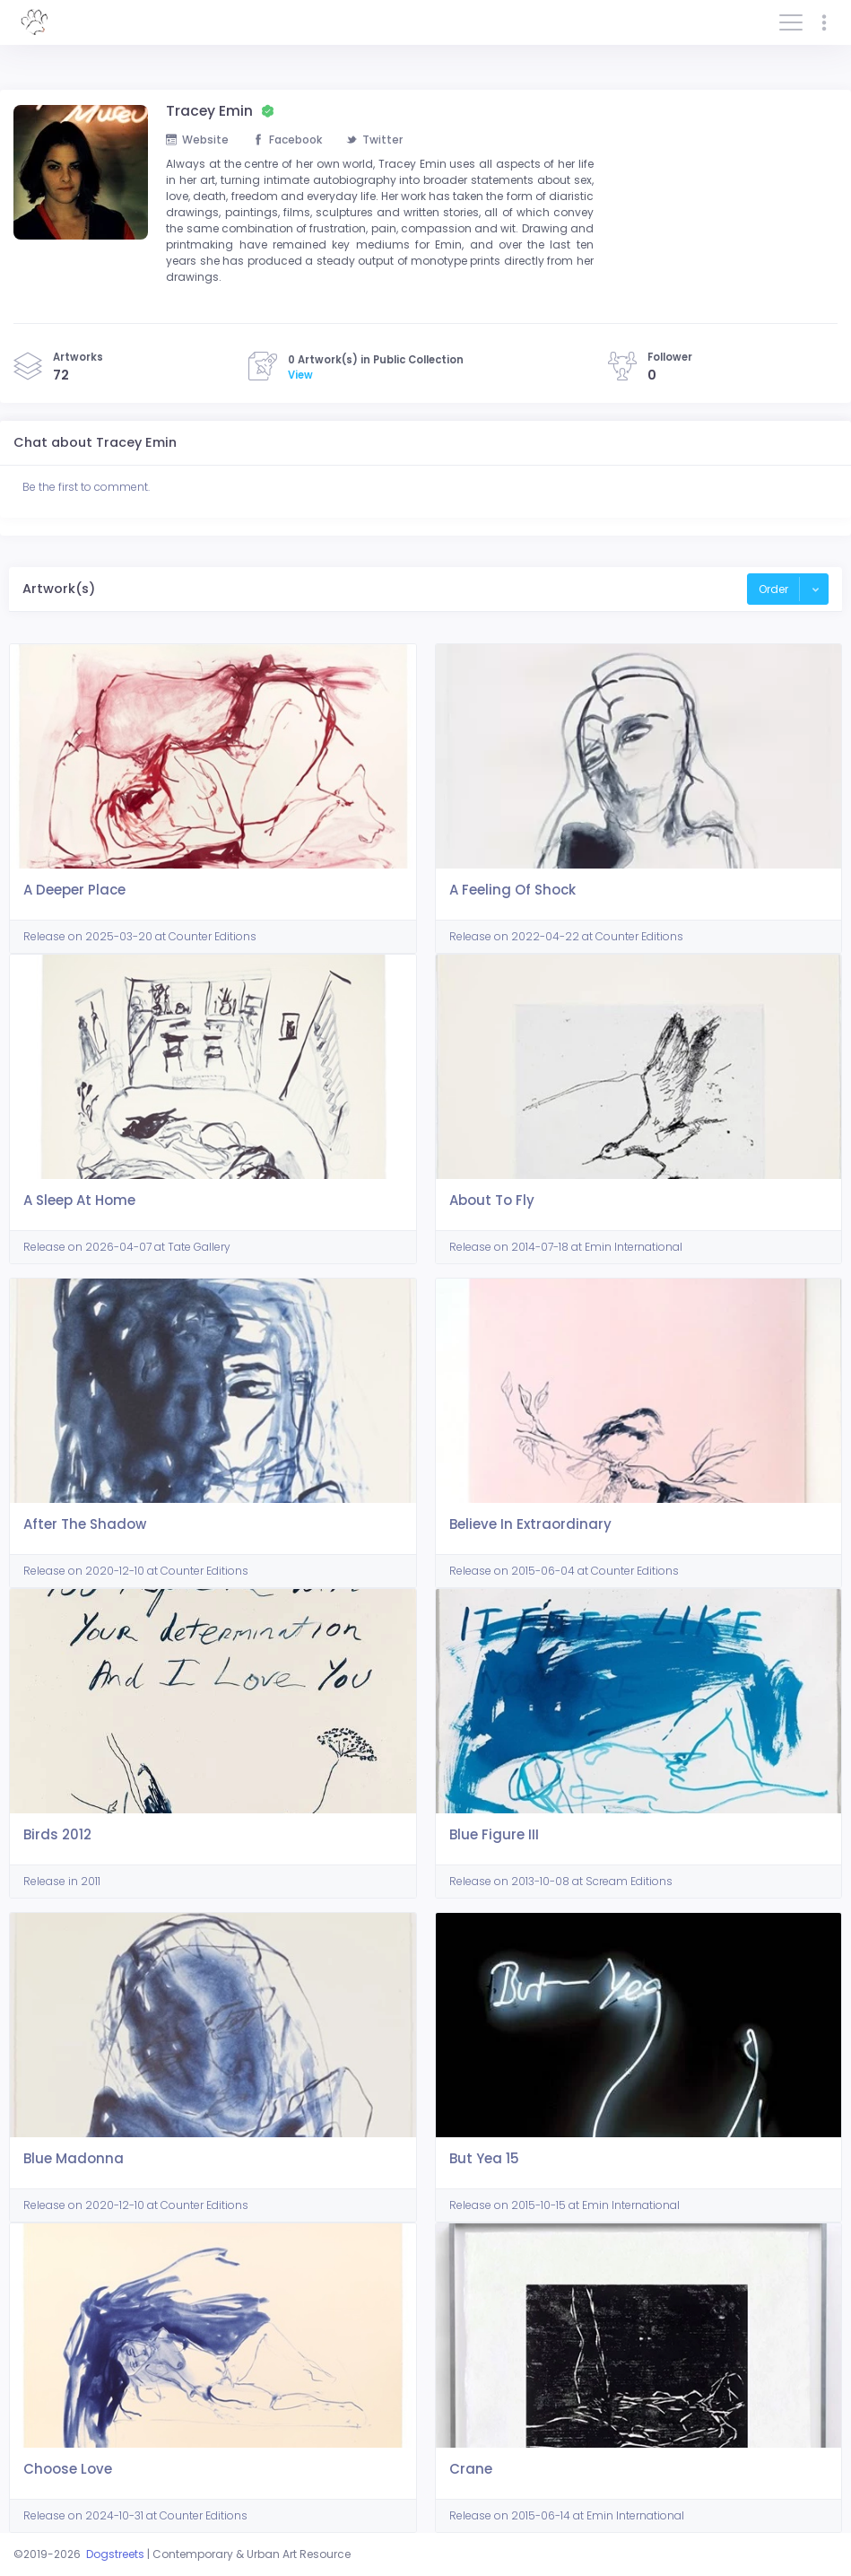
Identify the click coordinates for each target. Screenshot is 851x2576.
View (300, 375)
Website (197, 139)
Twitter (374, 139)
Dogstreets (115, 2554)
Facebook (287, 139)
